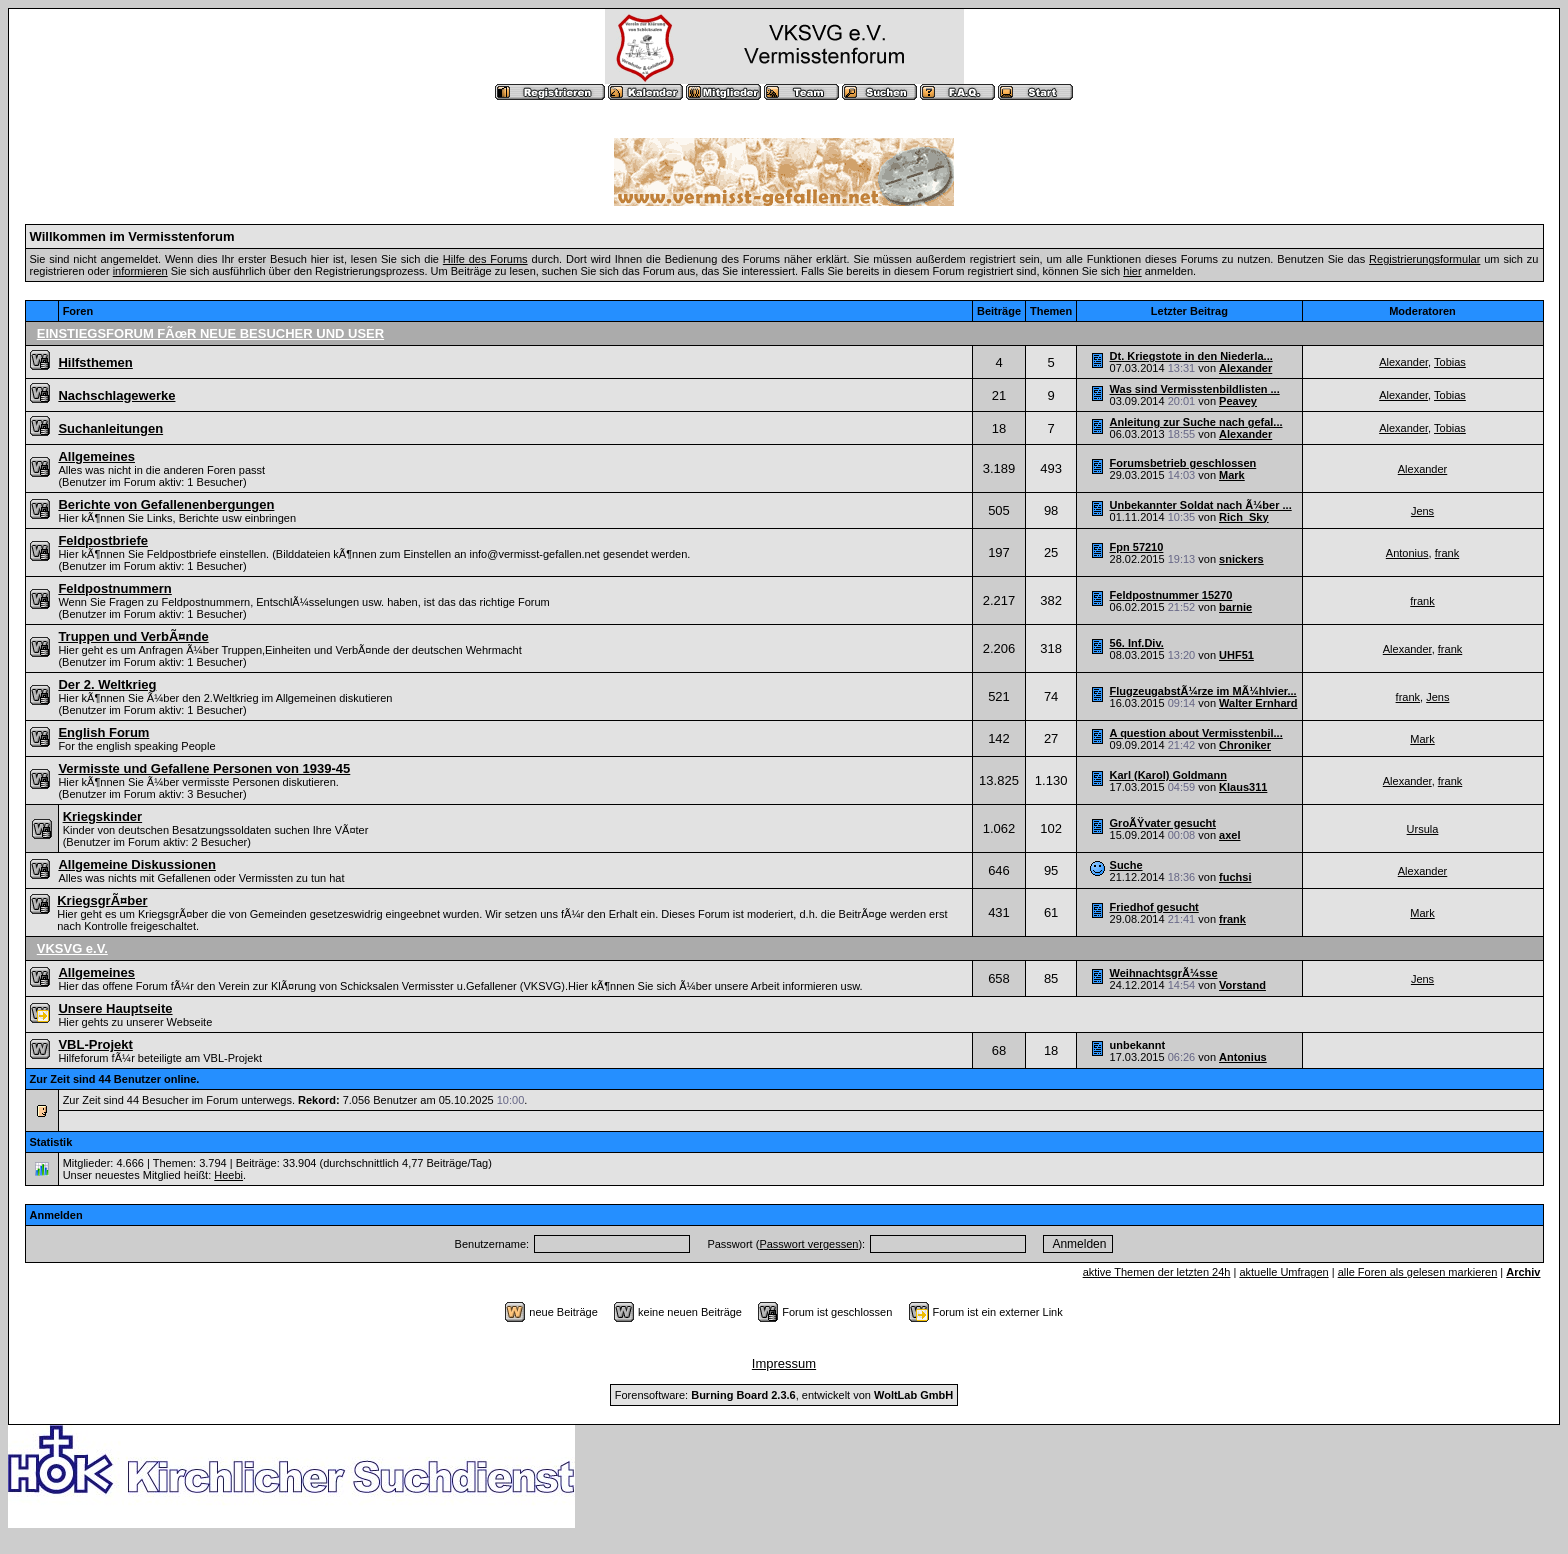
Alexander (1245, 368)
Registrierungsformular (1424, 259)
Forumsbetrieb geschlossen (1183, 463)
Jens (1422, 511)
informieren (140, 271)
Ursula (1423, 829)
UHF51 (1236, 655)
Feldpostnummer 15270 (1171, 595)
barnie (1235, 607)
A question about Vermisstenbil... (1196, 733)
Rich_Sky (1244, 517)
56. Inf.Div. (1137, 643)
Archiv (1523, 1272)
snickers (1241, 559)
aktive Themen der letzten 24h (1157, 1272)
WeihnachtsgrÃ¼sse (1164, 973)
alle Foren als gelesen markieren (1418, 1272)
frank (1447, 553)
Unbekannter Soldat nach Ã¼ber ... (1201, 505)
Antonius (1407, 553)
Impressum (784, 1363)
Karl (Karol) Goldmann (1168, 775)
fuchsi (1235, 877)
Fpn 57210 (1137, 547)
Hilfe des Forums (485, 259)
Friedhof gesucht (1154, 907)
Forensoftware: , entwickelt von (784, 1395)
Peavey (1238, 401)
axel (1229, 835)
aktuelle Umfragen (1283, 1272)
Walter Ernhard (1258, 703)
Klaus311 (1243, 787)
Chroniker (1245, 745)
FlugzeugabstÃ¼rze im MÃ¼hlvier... (1203, 691)
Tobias (1450, 362)
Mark (1232, 475)
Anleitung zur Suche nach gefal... (1196, 422)
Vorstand (1242, 985)
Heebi (228, 1175)
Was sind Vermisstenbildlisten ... (1195, 389)
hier (1132, 271)
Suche (1126, 865)
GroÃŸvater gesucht (1163, 823)
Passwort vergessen (808, 1244)
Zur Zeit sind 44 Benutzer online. (115, 1079)
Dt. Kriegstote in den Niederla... (1191, 356)
